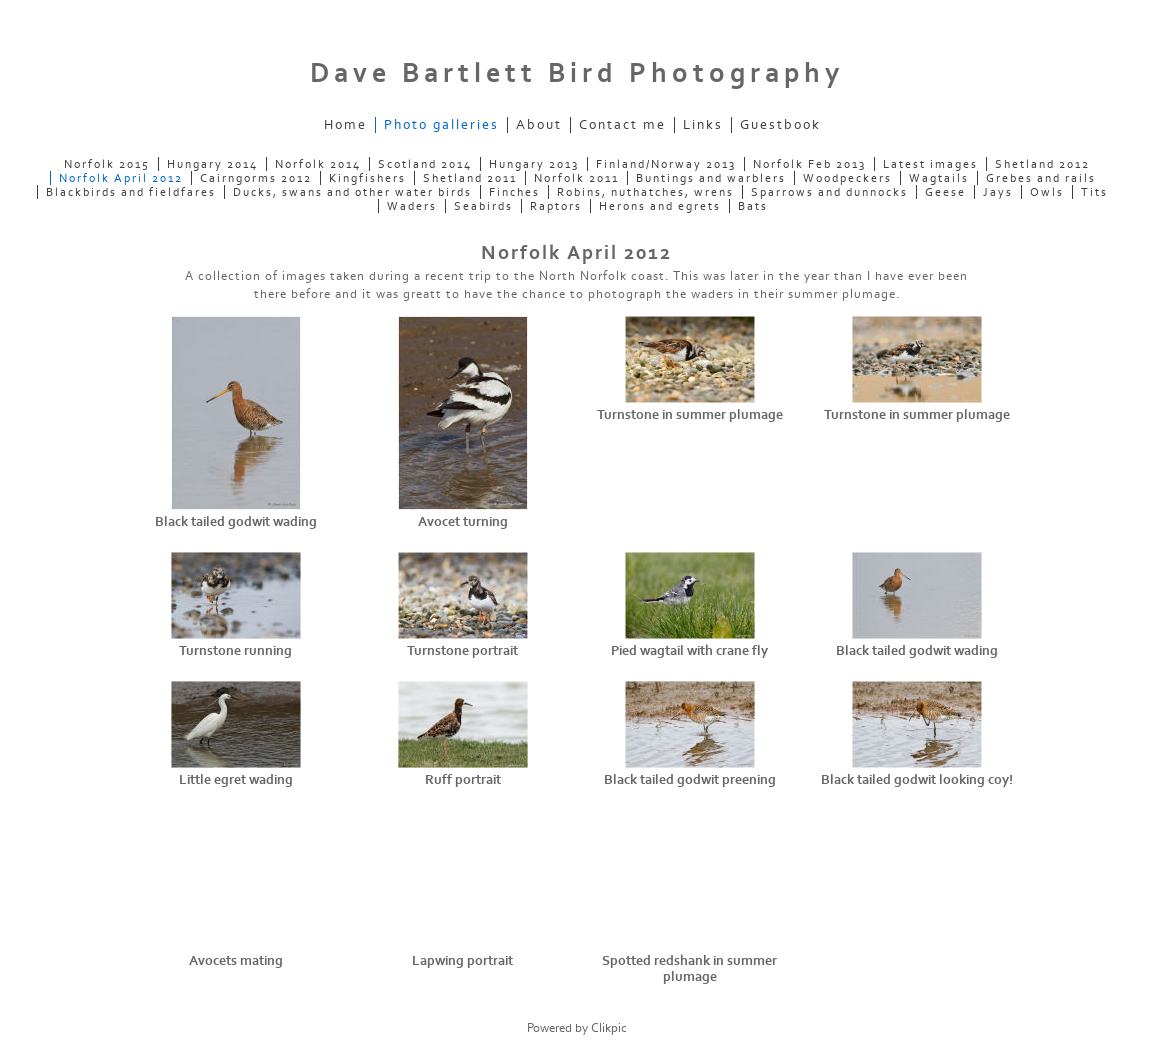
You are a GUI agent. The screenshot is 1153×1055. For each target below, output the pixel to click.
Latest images (930, 164)
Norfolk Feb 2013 (809, 164)
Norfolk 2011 (576, 178)
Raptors (556, 206)
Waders (412, 206)
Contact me (622, 125)
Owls (1047, 192)
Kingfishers (367, 178)
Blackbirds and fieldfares (131, 192)
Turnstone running (235, 651)
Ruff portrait (463, 780)
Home (345, 125)
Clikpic (609, 1028)
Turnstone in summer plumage (690, 415)
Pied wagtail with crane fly (689, 651)
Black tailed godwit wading (236, 522)
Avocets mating (236, 961)
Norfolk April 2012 (121, 178)
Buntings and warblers (711, 178)
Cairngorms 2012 (256, 178)
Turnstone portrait (462, 651)
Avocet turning (463, 522)
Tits (1094, 192)
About (539, 125)
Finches (514, 192)
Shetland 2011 (470, 178)
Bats (753, 206)
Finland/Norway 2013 (666, 164)
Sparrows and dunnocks (829, 192)
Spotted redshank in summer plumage (689, 969)
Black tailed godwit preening (690, 780)
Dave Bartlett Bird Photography (577, 73)
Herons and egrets (660, 206)
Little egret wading (236, 780)
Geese (945, 192)
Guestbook (780, 125)
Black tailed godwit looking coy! (917, 780)
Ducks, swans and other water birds (352, 192)
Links (703, 125)
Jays (998, 192)
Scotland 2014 (425, 164)
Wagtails (939, 178)
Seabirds (483, 206)
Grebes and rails (1041, 178)
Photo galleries (441, 125)
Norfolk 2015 (107, 164)
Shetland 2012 (1042, 164)
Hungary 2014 (212, 164)
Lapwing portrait (462, 961)
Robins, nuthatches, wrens (645, 192)
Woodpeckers (847, 178)
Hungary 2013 (534, 164)
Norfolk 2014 (318, 164)
